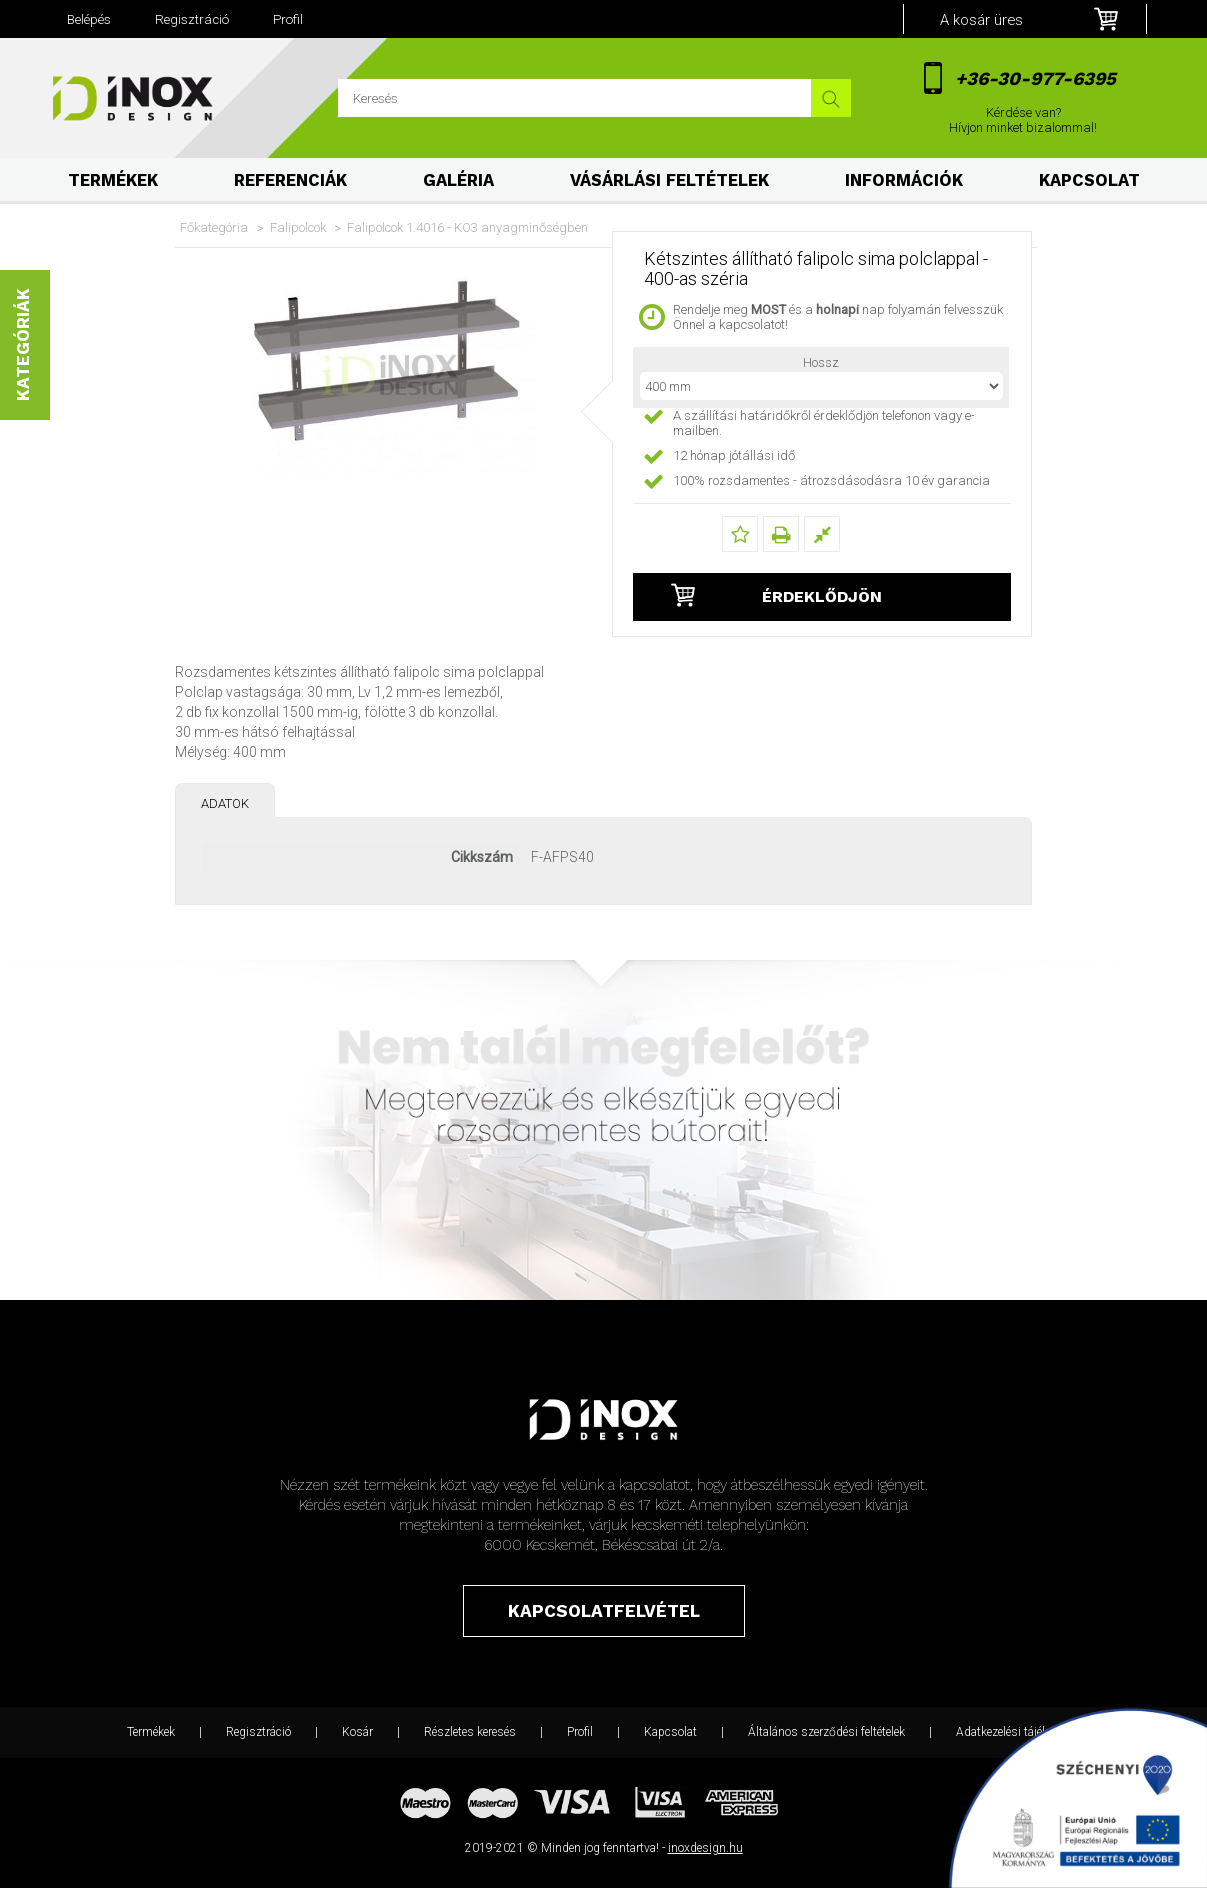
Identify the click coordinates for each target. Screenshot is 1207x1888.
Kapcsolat (1089, 180)
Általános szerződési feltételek (826, 1732)
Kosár (357, 1732)
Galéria (458, 180)
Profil (580, 1732)
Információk (904, 180)
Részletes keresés (470, 1732)
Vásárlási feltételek (669, 180)
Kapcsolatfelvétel (604, 1611)
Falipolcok (298, 227)
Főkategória (214, 227)
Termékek (113, 180)
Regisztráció (258, 1732)
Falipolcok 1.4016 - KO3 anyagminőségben (467, 227)
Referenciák (290, 180)
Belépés (89, 19)
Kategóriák (23, 345)
